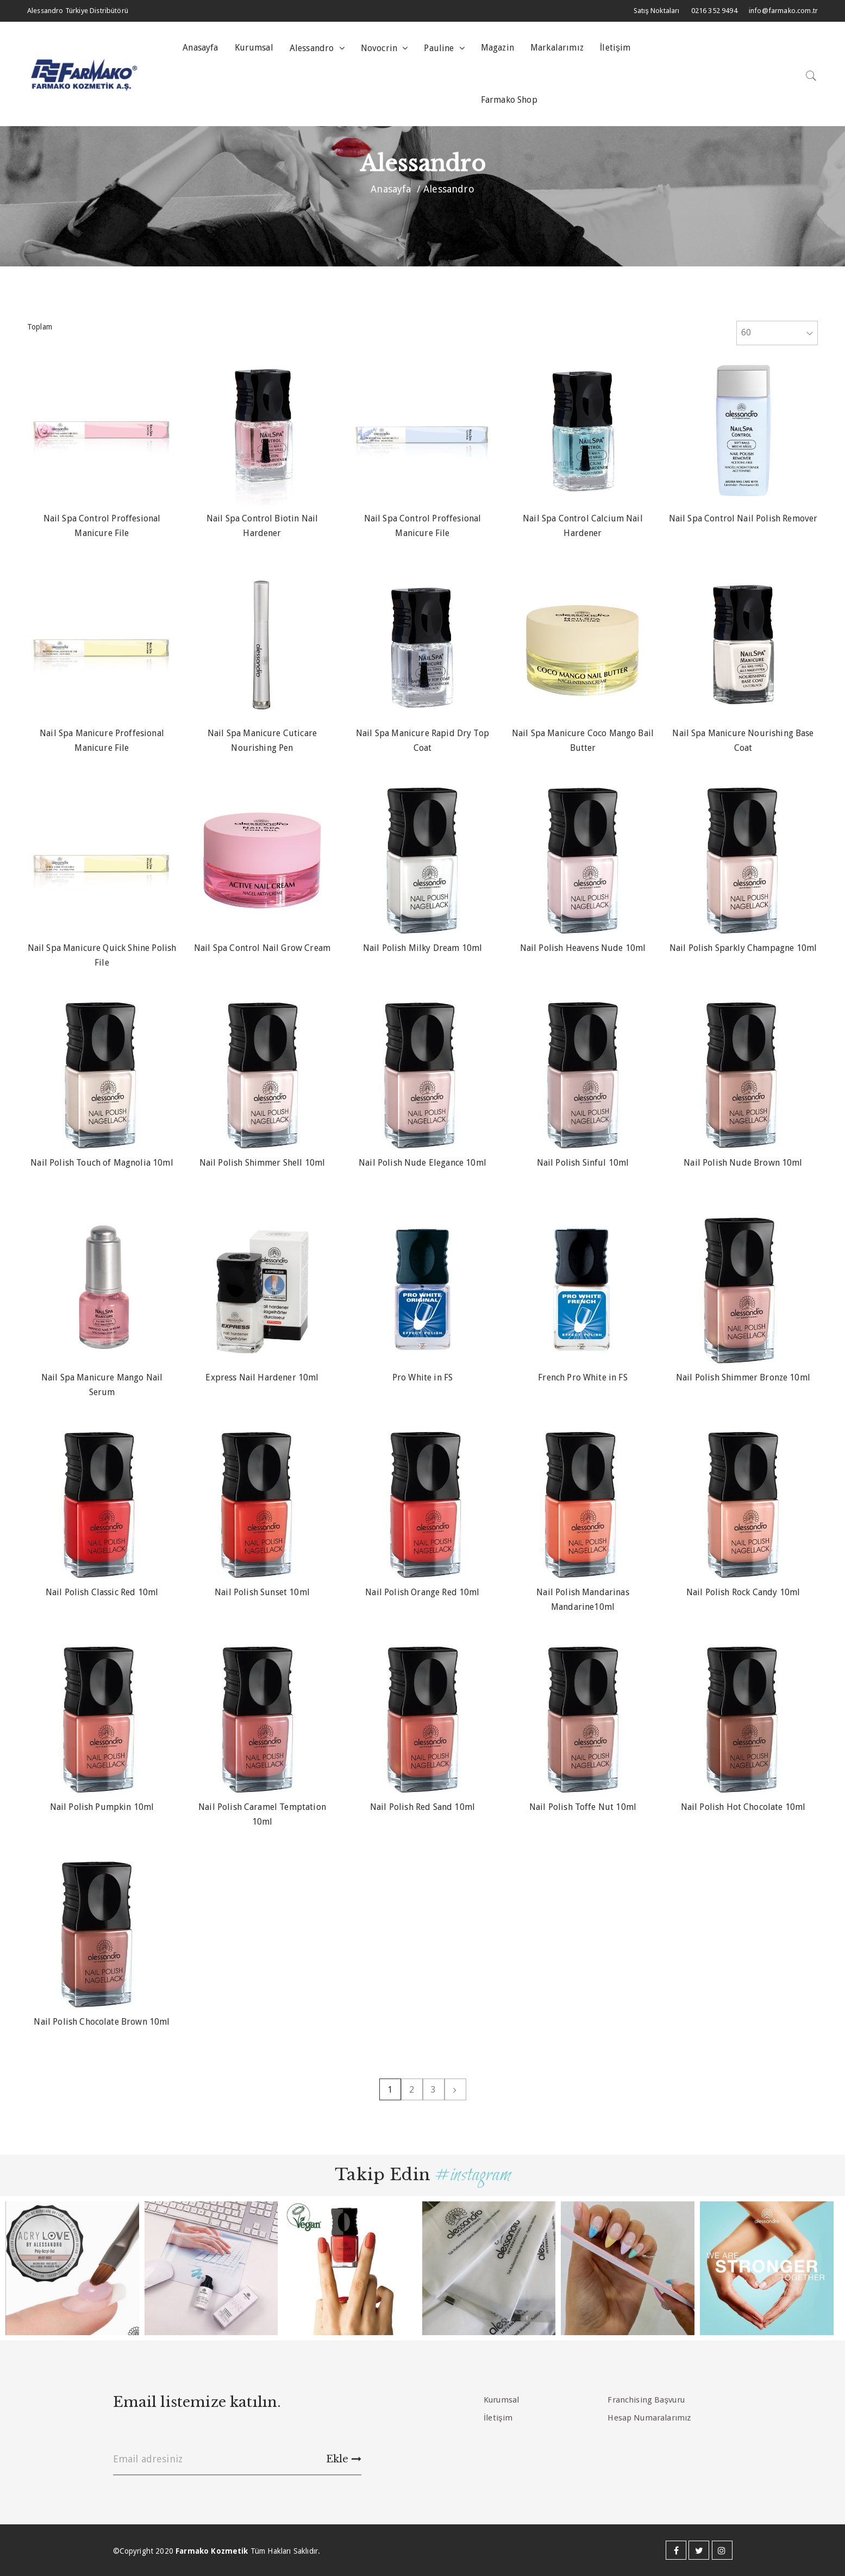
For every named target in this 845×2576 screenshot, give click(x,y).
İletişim (615, 47)
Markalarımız (557, 47)
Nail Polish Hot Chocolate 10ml (743, 1807)
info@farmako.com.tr (783, 11)
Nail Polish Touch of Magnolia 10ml (101, 1163)
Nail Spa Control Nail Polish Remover (743, 518)
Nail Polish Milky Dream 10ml (422, 948)
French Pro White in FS (583, 1377)
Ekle (343, 2459)
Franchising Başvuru (646, 2400)
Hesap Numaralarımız (649, 2418)
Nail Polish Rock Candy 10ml (743, 1592)
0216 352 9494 (714, 11)
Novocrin (380, 48)
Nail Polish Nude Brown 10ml (743, 1163)
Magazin (497, 47)
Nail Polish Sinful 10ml (583, 1163)
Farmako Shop (509, 100)
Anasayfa (200, 47)
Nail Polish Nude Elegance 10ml (422, 1163)
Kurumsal (254, 47)
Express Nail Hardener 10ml (261, 1377)
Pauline (440, 48)
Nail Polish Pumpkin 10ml (102, 1807)
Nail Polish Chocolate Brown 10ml (102, 2022)
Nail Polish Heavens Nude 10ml (583, 948)
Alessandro (313, 48)
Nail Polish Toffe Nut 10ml (582, 1807)
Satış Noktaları (657, 11)
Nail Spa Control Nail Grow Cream (262, 948)
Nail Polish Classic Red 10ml (102, 1592)
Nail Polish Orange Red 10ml (422, 1592)
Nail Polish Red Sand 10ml (422, 1807)
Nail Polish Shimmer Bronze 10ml (743, 1377)
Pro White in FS (422, 1377)
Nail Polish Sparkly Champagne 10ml (743, 948)
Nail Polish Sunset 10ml (262, 1592)
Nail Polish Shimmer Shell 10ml (262, 1163)
